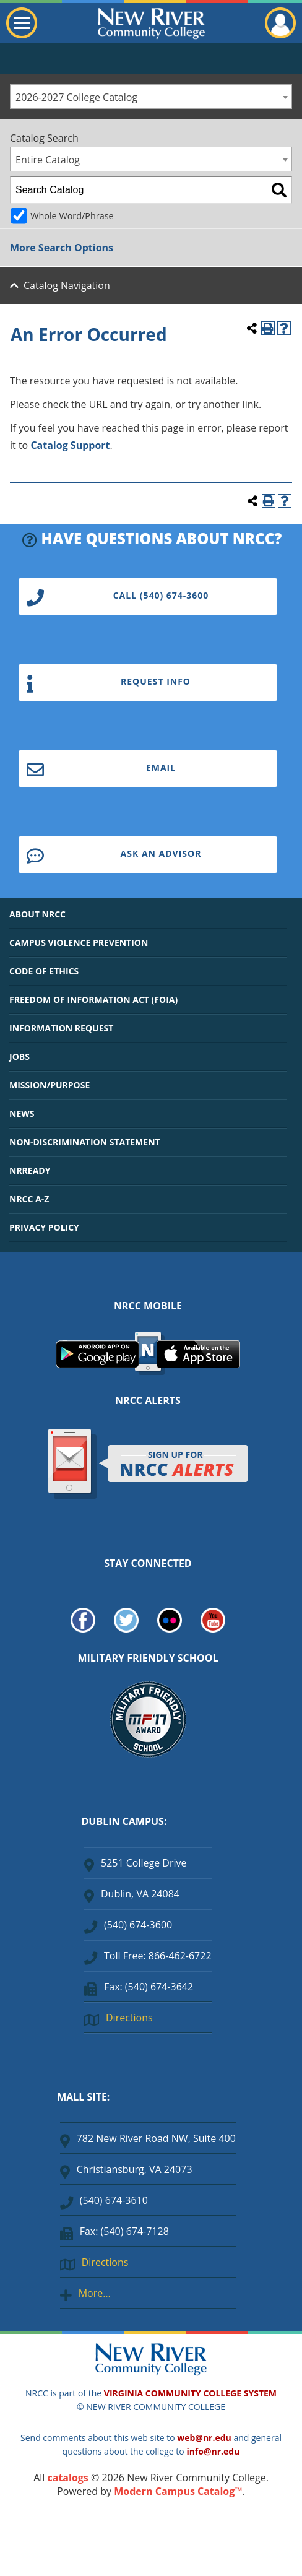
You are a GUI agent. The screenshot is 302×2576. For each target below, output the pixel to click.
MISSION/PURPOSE (49, 1085)
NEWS (21, 1113)
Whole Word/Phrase (71, 216)
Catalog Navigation (67, 285)
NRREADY (29, 1170)
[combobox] (151, 96)
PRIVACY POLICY (44, 1227)
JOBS (19, 1056)
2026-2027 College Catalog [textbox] (76, 97)
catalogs (68, 2477)
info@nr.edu (212, 2451)
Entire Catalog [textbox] (47, 160)
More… (95, 2293)
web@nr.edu (204, 2438)
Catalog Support (70, 445)
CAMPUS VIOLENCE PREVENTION (78, 942)
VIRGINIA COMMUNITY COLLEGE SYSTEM (190, 2393)
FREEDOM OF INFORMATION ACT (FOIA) (93, 999)
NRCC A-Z (29, 1199)
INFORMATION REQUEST (61, 1028)
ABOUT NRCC (37, 914)
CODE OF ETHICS (44, 971)
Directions (129, 2017)
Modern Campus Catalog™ (178, 2491)
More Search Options (61, 247)
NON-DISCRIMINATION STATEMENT (84, 1142)
